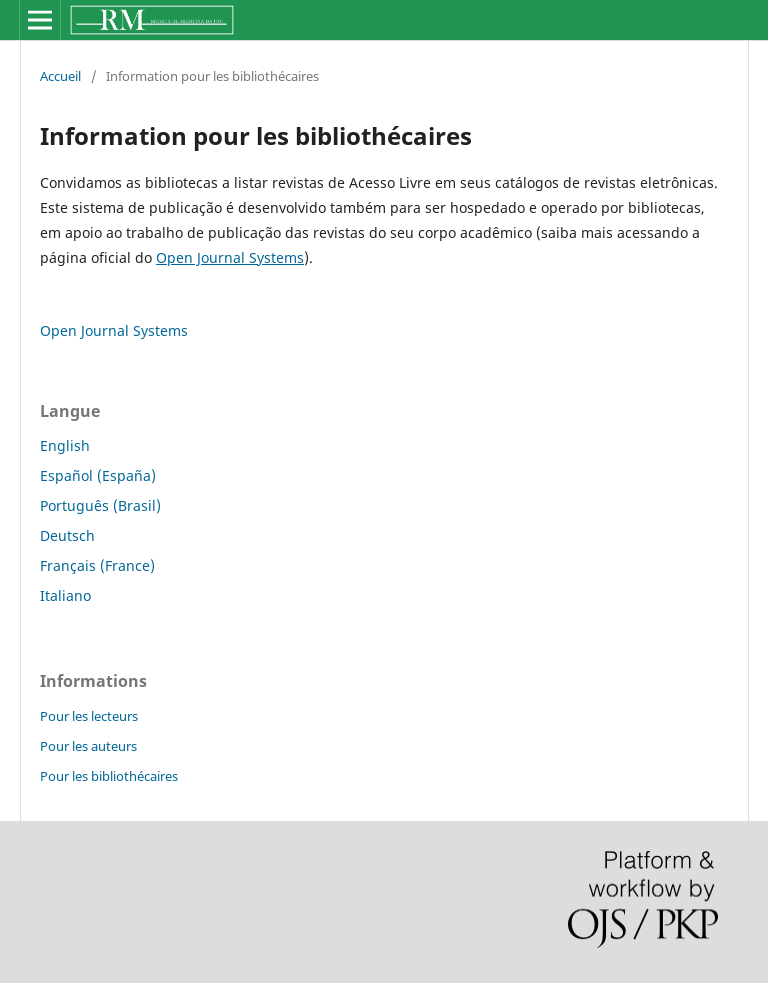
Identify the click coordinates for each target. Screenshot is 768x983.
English (65, 445)
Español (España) (98, 475)
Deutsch (67, 535)
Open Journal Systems (230, 257)
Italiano (65, 595)
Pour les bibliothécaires (109, 776)
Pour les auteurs (88, 746)
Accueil (60, 76)
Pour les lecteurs (89, 716)
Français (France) (97, 565)
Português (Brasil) (100, 505)
